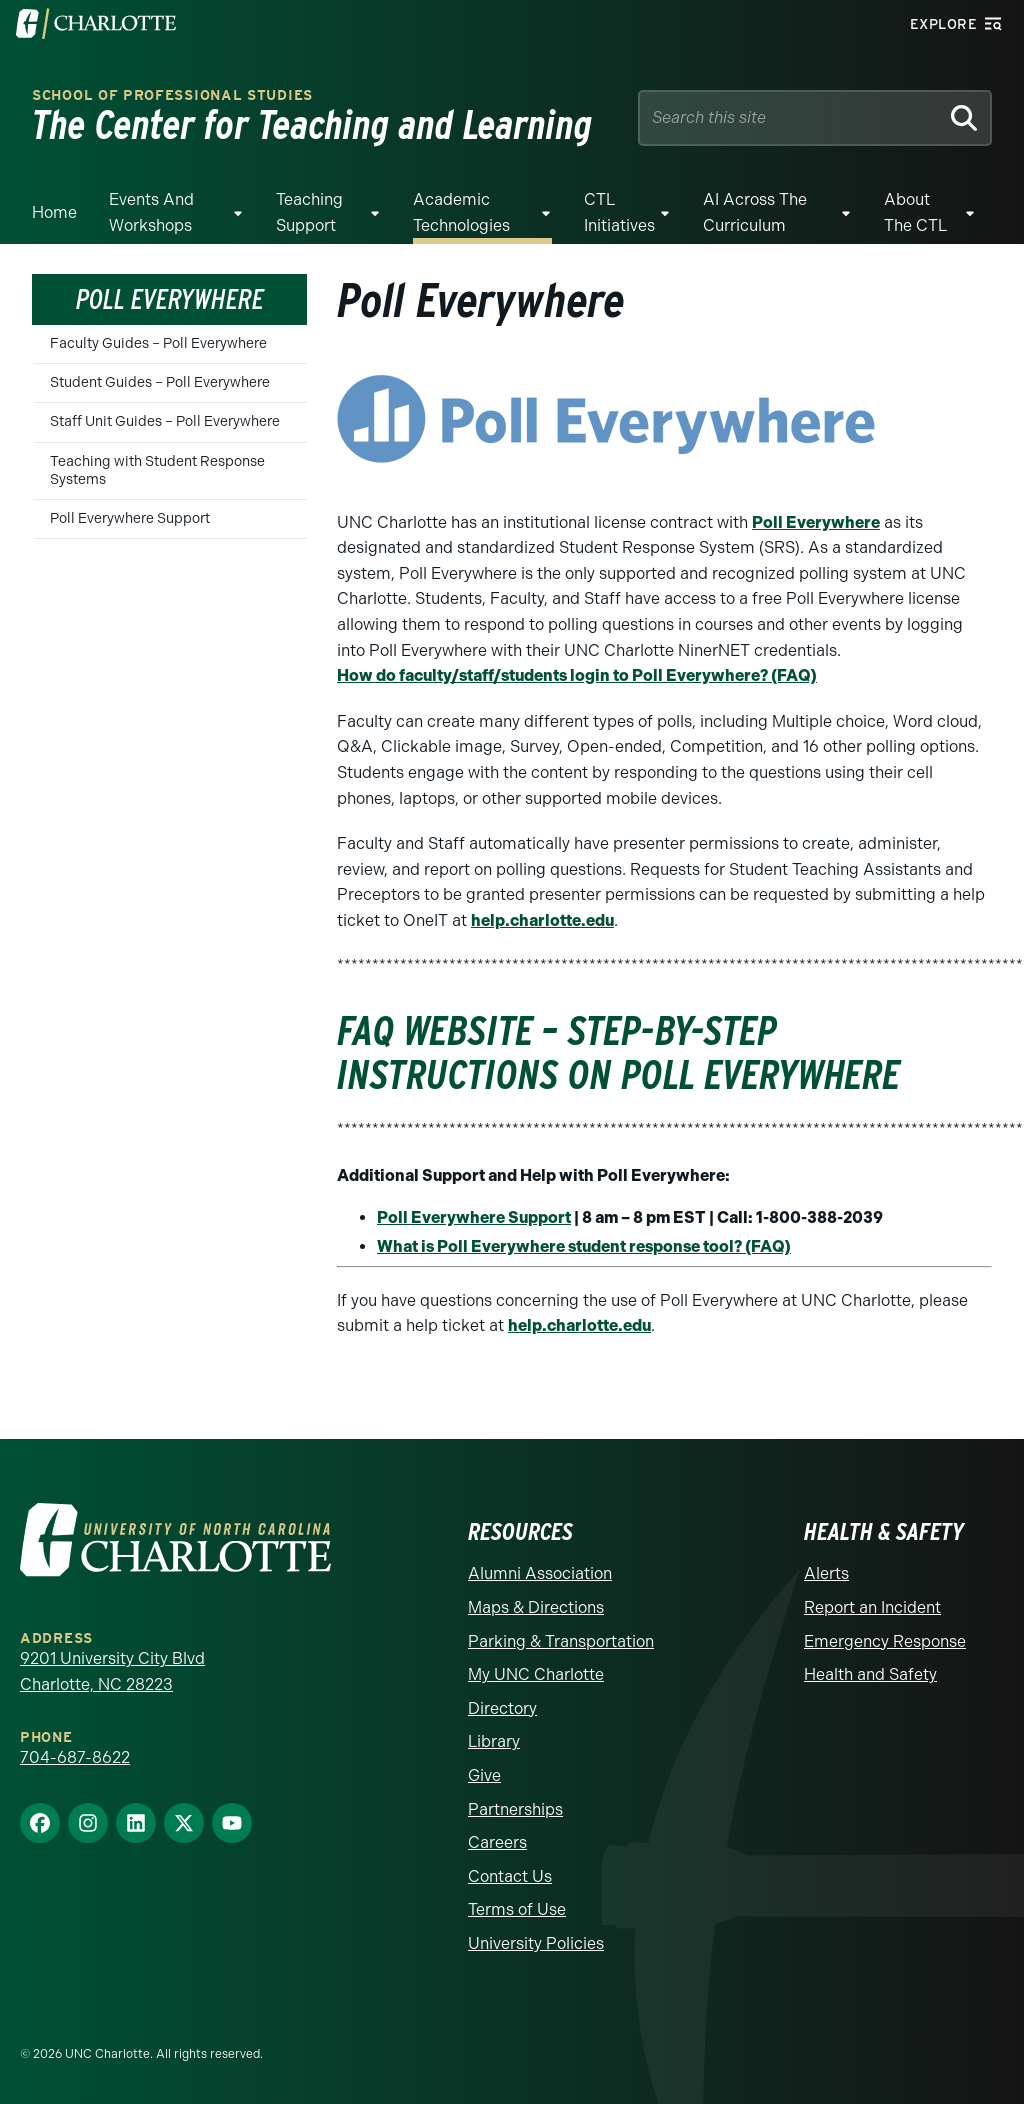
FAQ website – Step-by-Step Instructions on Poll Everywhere (618, 1053)
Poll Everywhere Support (130, 518)
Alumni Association (540, 1573)
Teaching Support (309, 212)
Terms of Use (517, 1909)
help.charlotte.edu (542, 920)
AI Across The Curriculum (755, 212)
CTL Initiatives (619, 212)
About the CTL (915, 212)
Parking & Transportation (561, 1641)
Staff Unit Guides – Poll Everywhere (165, 421)
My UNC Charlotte (536, 1674)
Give (484, 1775)
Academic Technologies (461, 212)
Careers (497, 1842)
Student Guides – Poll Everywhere (160, 382)
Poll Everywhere (816, 522)
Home (54, 212)
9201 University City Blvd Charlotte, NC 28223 (112, 1671)
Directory (502, 1708)
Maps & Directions (536, 1607)
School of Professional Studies (172, 95)
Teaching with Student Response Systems (157, 470)
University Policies (536, 1943)
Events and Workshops (151, 212)
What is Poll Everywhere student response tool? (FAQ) (584, 1246)
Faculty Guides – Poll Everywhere (158, 343)
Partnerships (515, 1809)
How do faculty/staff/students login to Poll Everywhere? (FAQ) (577, 675)
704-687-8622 (75, 1757)
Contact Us (510, 1876)
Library (494, 1741)
